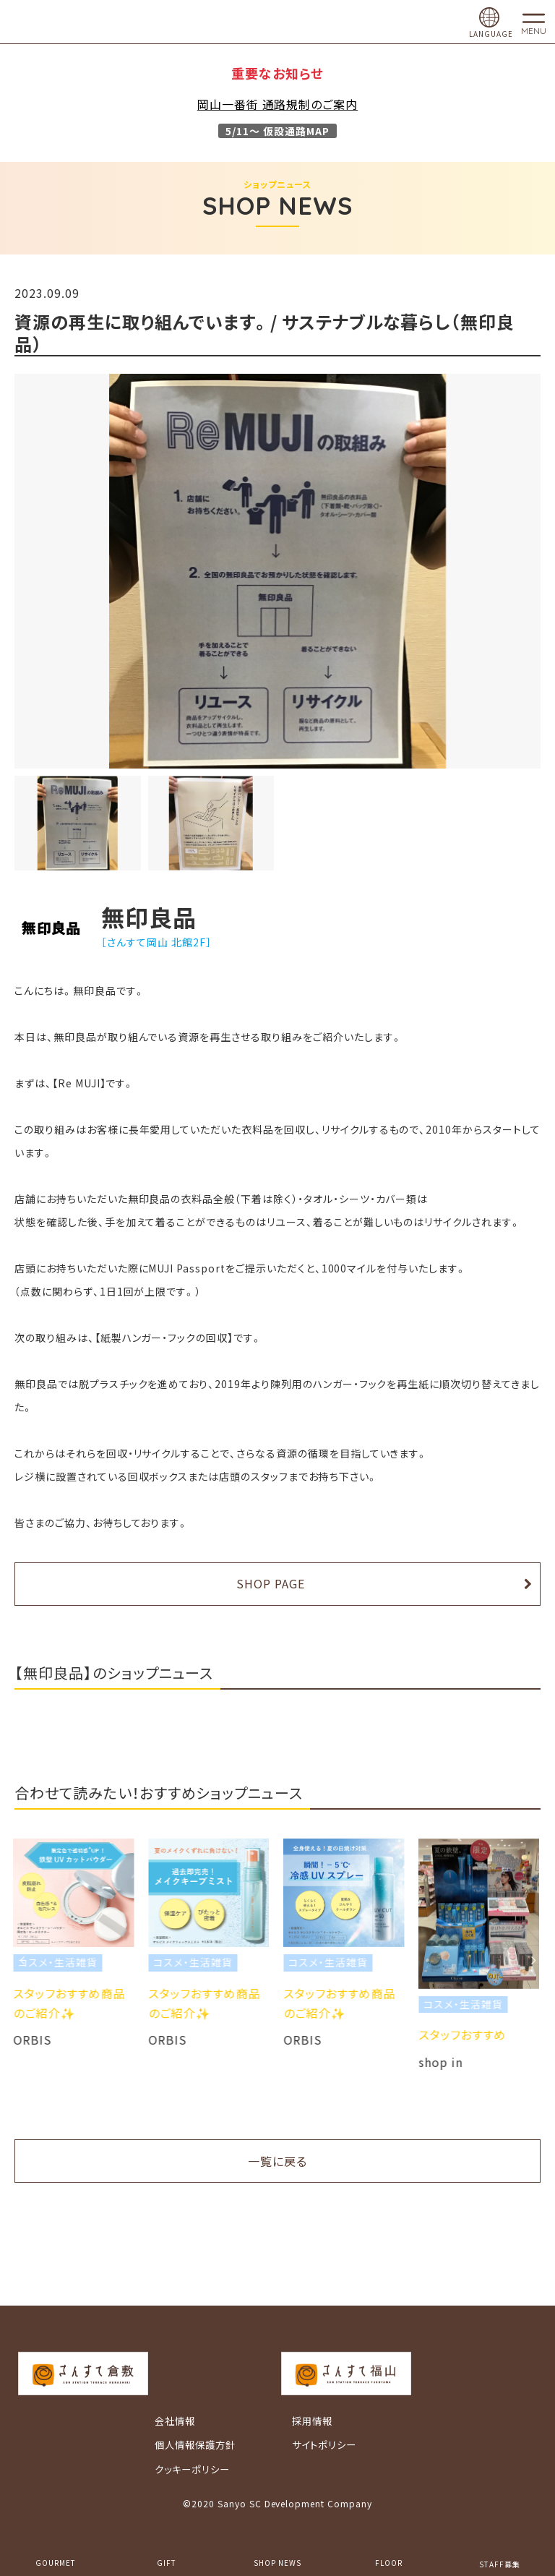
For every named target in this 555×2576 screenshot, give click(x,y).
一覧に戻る (277, 2161)
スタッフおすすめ (463, 2034)
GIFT (166, 2562)
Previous (21, 1960)
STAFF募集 (499, 2564)
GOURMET (55, 2562)
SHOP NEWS (277, 2562)
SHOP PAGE (270, 1583)
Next (533, 1960)
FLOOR (389, 2562)
